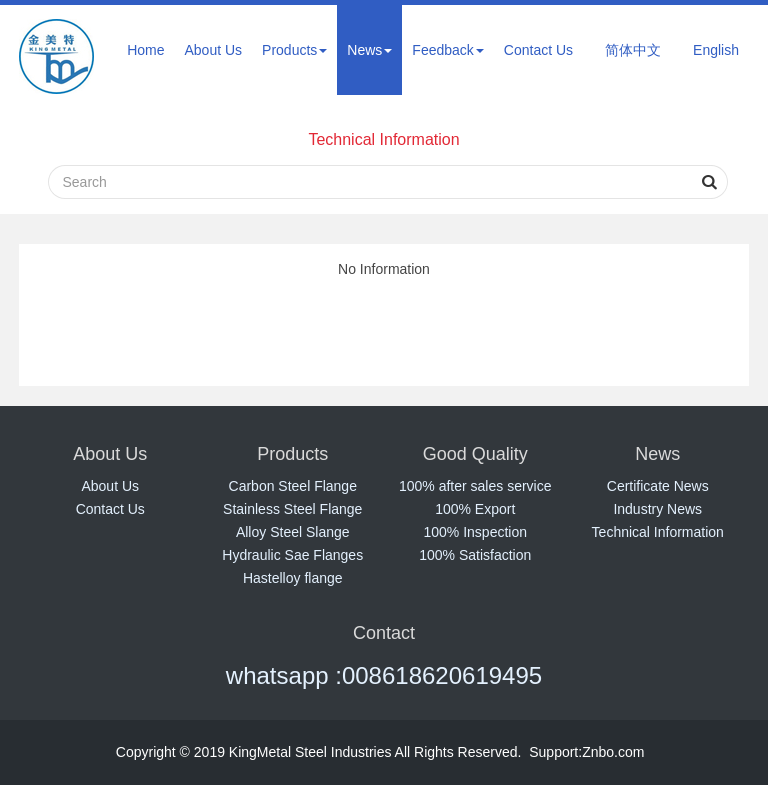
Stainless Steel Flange (292, 509)
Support (553, 752)
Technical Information (383, 139)
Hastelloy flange (293, 578)
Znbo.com (613, 752)
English (716, 50)
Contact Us (538, 50)
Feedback (447, 50)
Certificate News (658, 486)
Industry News (657, 509)
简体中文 (633, 50)
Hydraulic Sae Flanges (292, 555)
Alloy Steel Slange (293, 532)
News (369, 50)
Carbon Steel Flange (293, 486)
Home (145, 50)
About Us (213, 50)
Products (294, 50)
